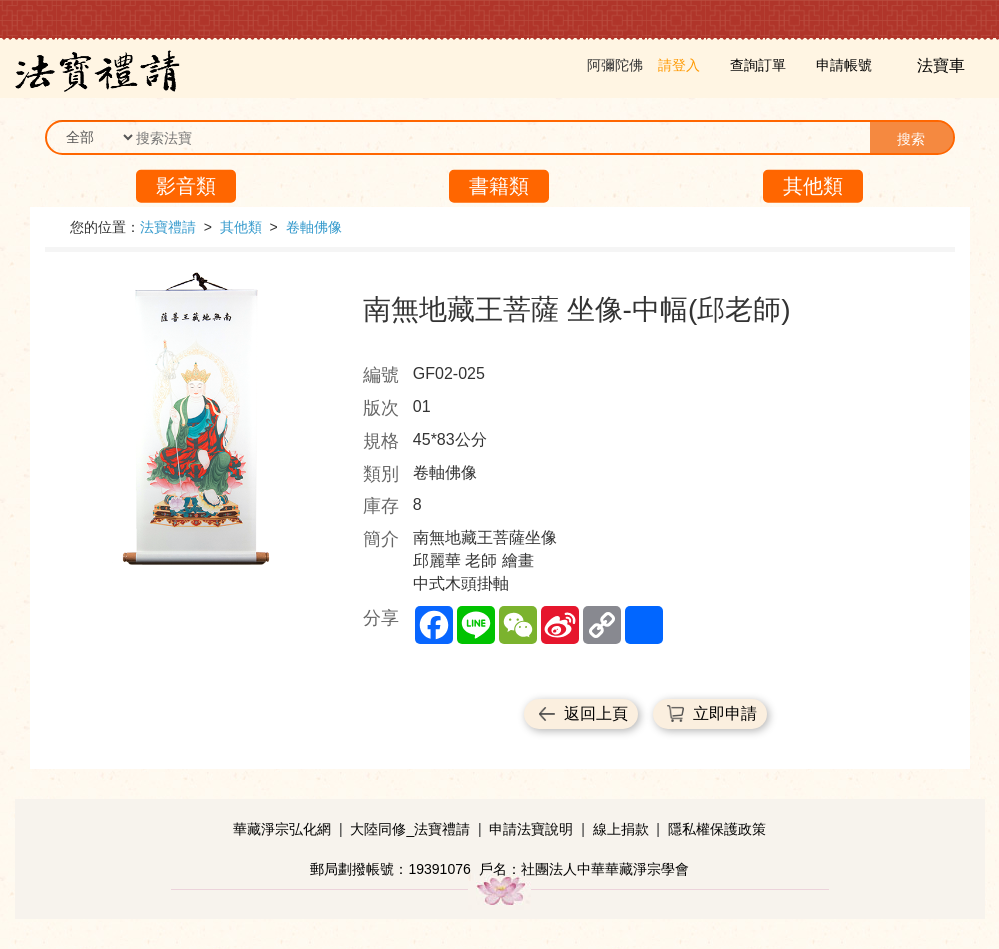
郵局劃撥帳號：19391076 (390, 869)
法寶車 (943, 65)
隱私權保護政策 (717, 829)
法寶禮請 (168, 227)
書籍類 (499, 186)
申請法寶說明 (531, 829)
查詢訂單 (758, 65)
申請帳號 (844, 65)
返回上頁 (596, 713)
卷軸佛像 (314, 227)
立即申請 (725, 713)
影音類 (186, 186)
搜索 (911, 139)
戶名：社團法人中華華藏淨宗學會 (584, 869)
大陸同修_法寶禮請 (410, 829)
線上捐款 (621, 829)
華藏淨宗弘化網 (282, 829)
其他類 (813, 186)
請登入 (679, 65)
